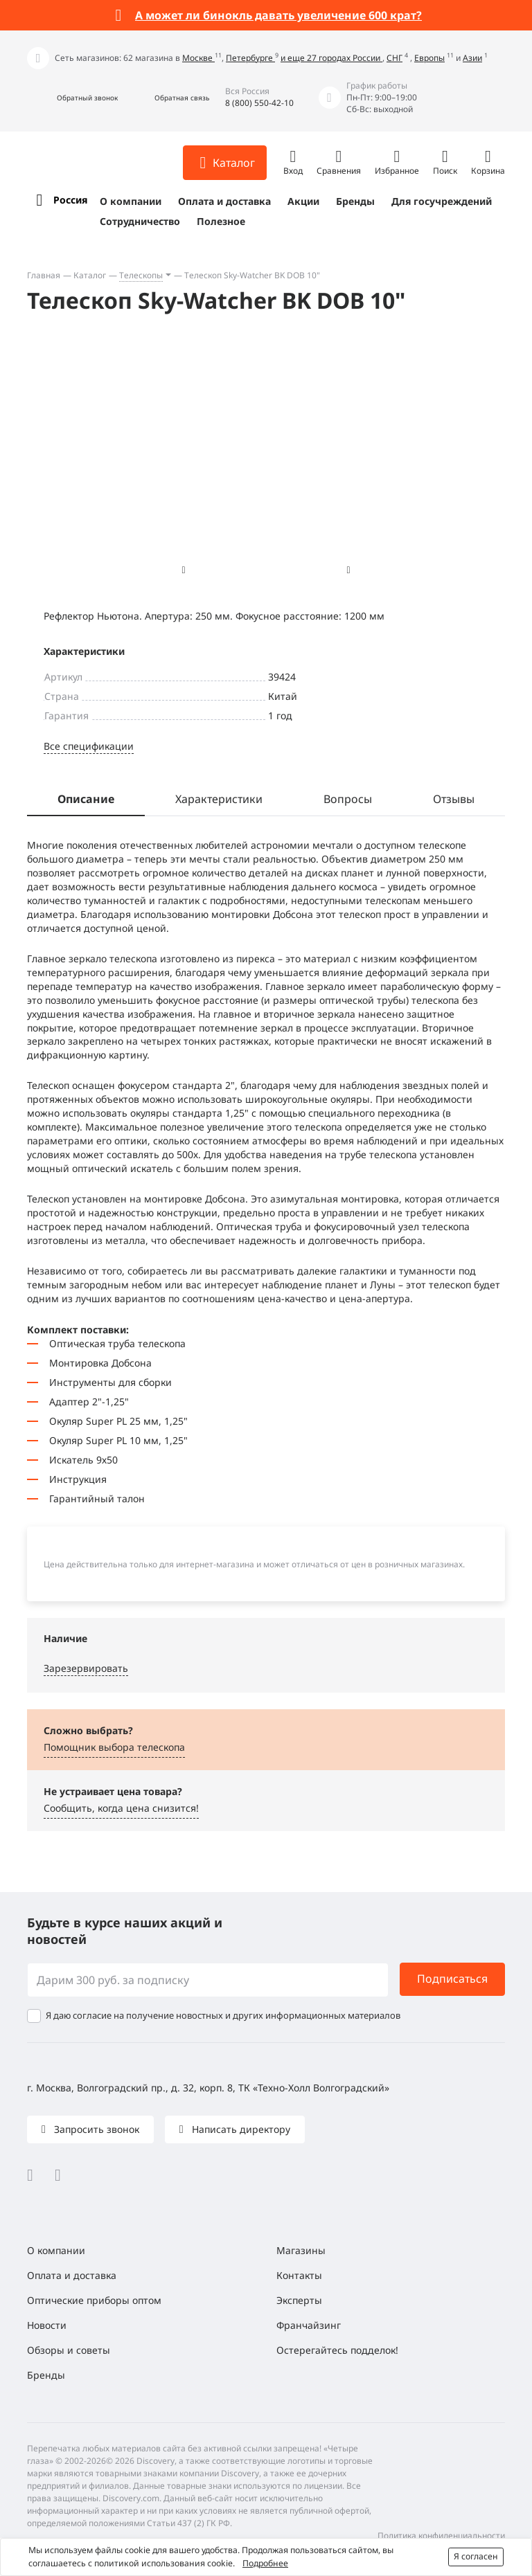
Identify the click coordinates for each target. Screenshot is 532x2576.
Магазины (301, 2250)
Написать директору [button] (239, 2129)
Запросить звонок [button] (95, 2129)
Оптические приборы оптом (94, 2300)
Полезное (221, 221)
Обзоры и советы (68, 2350)
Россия (70, 199)
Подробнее (265, 2563)
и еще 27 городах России (331, 58)
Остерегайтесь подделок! (337, 2350)
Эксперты (299, 2300)
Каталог (89, 275)
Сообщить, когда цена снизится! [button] (121, 1807)
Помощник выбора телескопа (114, 1747)
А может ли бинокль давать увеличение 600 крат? (278, 15)
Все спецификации (89, 746)
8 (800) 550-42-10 (259, 103)
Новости (46, 2325)
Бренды (355, 201)
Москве (198, 58)
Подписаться (452, 1978)
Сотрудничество (140, 221)
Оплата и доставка (224, 201)
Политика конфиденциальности (441, 2535)
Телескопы (141, 275)
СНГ (394, 58)
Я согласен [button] (476, 2556)
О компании (130, 201)
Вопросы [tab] (347, 799)
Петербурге (250, 58)
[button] (72, 98)
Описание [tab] (85, 799)
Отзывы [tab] (454, 799)
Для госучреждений (441, 201)
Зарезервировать (86, 1668)
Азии (472, 58)
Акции (303, 201)
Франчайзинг (308, 2325)
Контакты (299, 2275)
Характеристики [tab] (219, 799)
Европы (429, 58)
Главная (43, 275)
